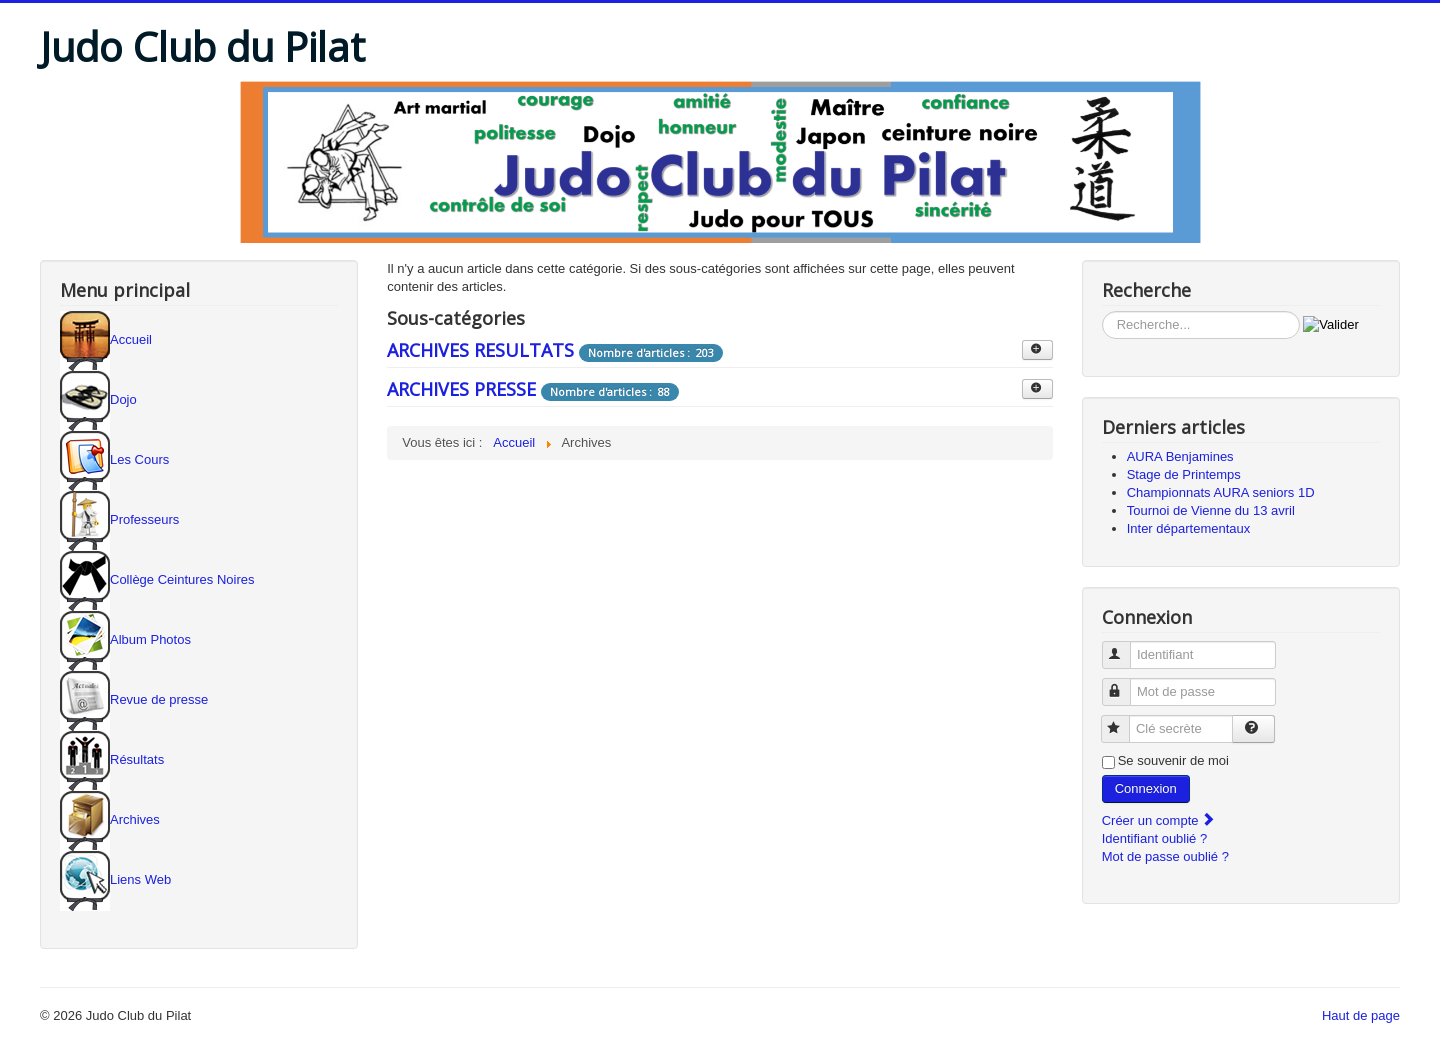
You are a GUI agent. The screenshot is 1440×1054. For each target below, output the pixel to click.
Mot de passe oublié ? (1165, 856)
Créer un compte (1159, 820)
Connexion (1146, 788)
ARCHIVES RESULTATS (480, 350)
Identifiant (1125, 646)
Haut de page (1361, 1015)
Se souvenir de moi (1173, 760)
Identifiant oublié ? (1155, 838)
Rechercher (1102, 311)
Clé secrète (1124, 720)
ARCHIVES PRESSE (461, 389)
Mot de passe (1125, 683)
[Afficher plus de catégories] (1037, 350)
